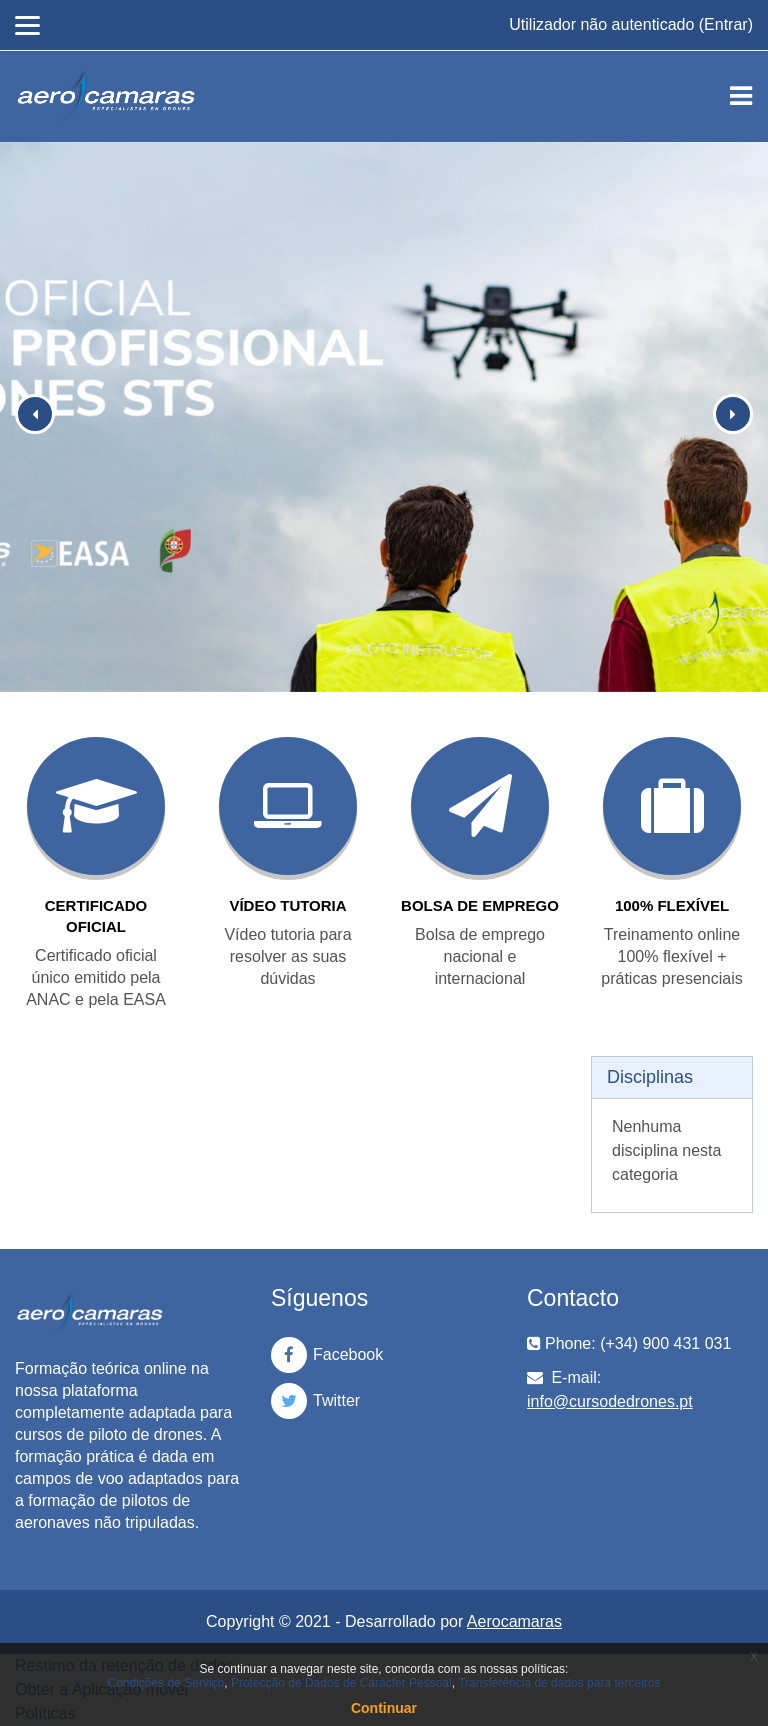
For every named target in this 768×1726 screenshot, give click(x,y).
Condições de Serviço (166, 1683)
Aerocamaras (514, 1621)
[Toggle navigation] (741, 96)
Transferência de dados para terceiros (559, 1683)
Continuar (384, 1708)
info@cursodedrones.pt (610, 1401)
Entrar (726, 24)
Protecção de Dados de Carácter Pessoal (341, 1683)
